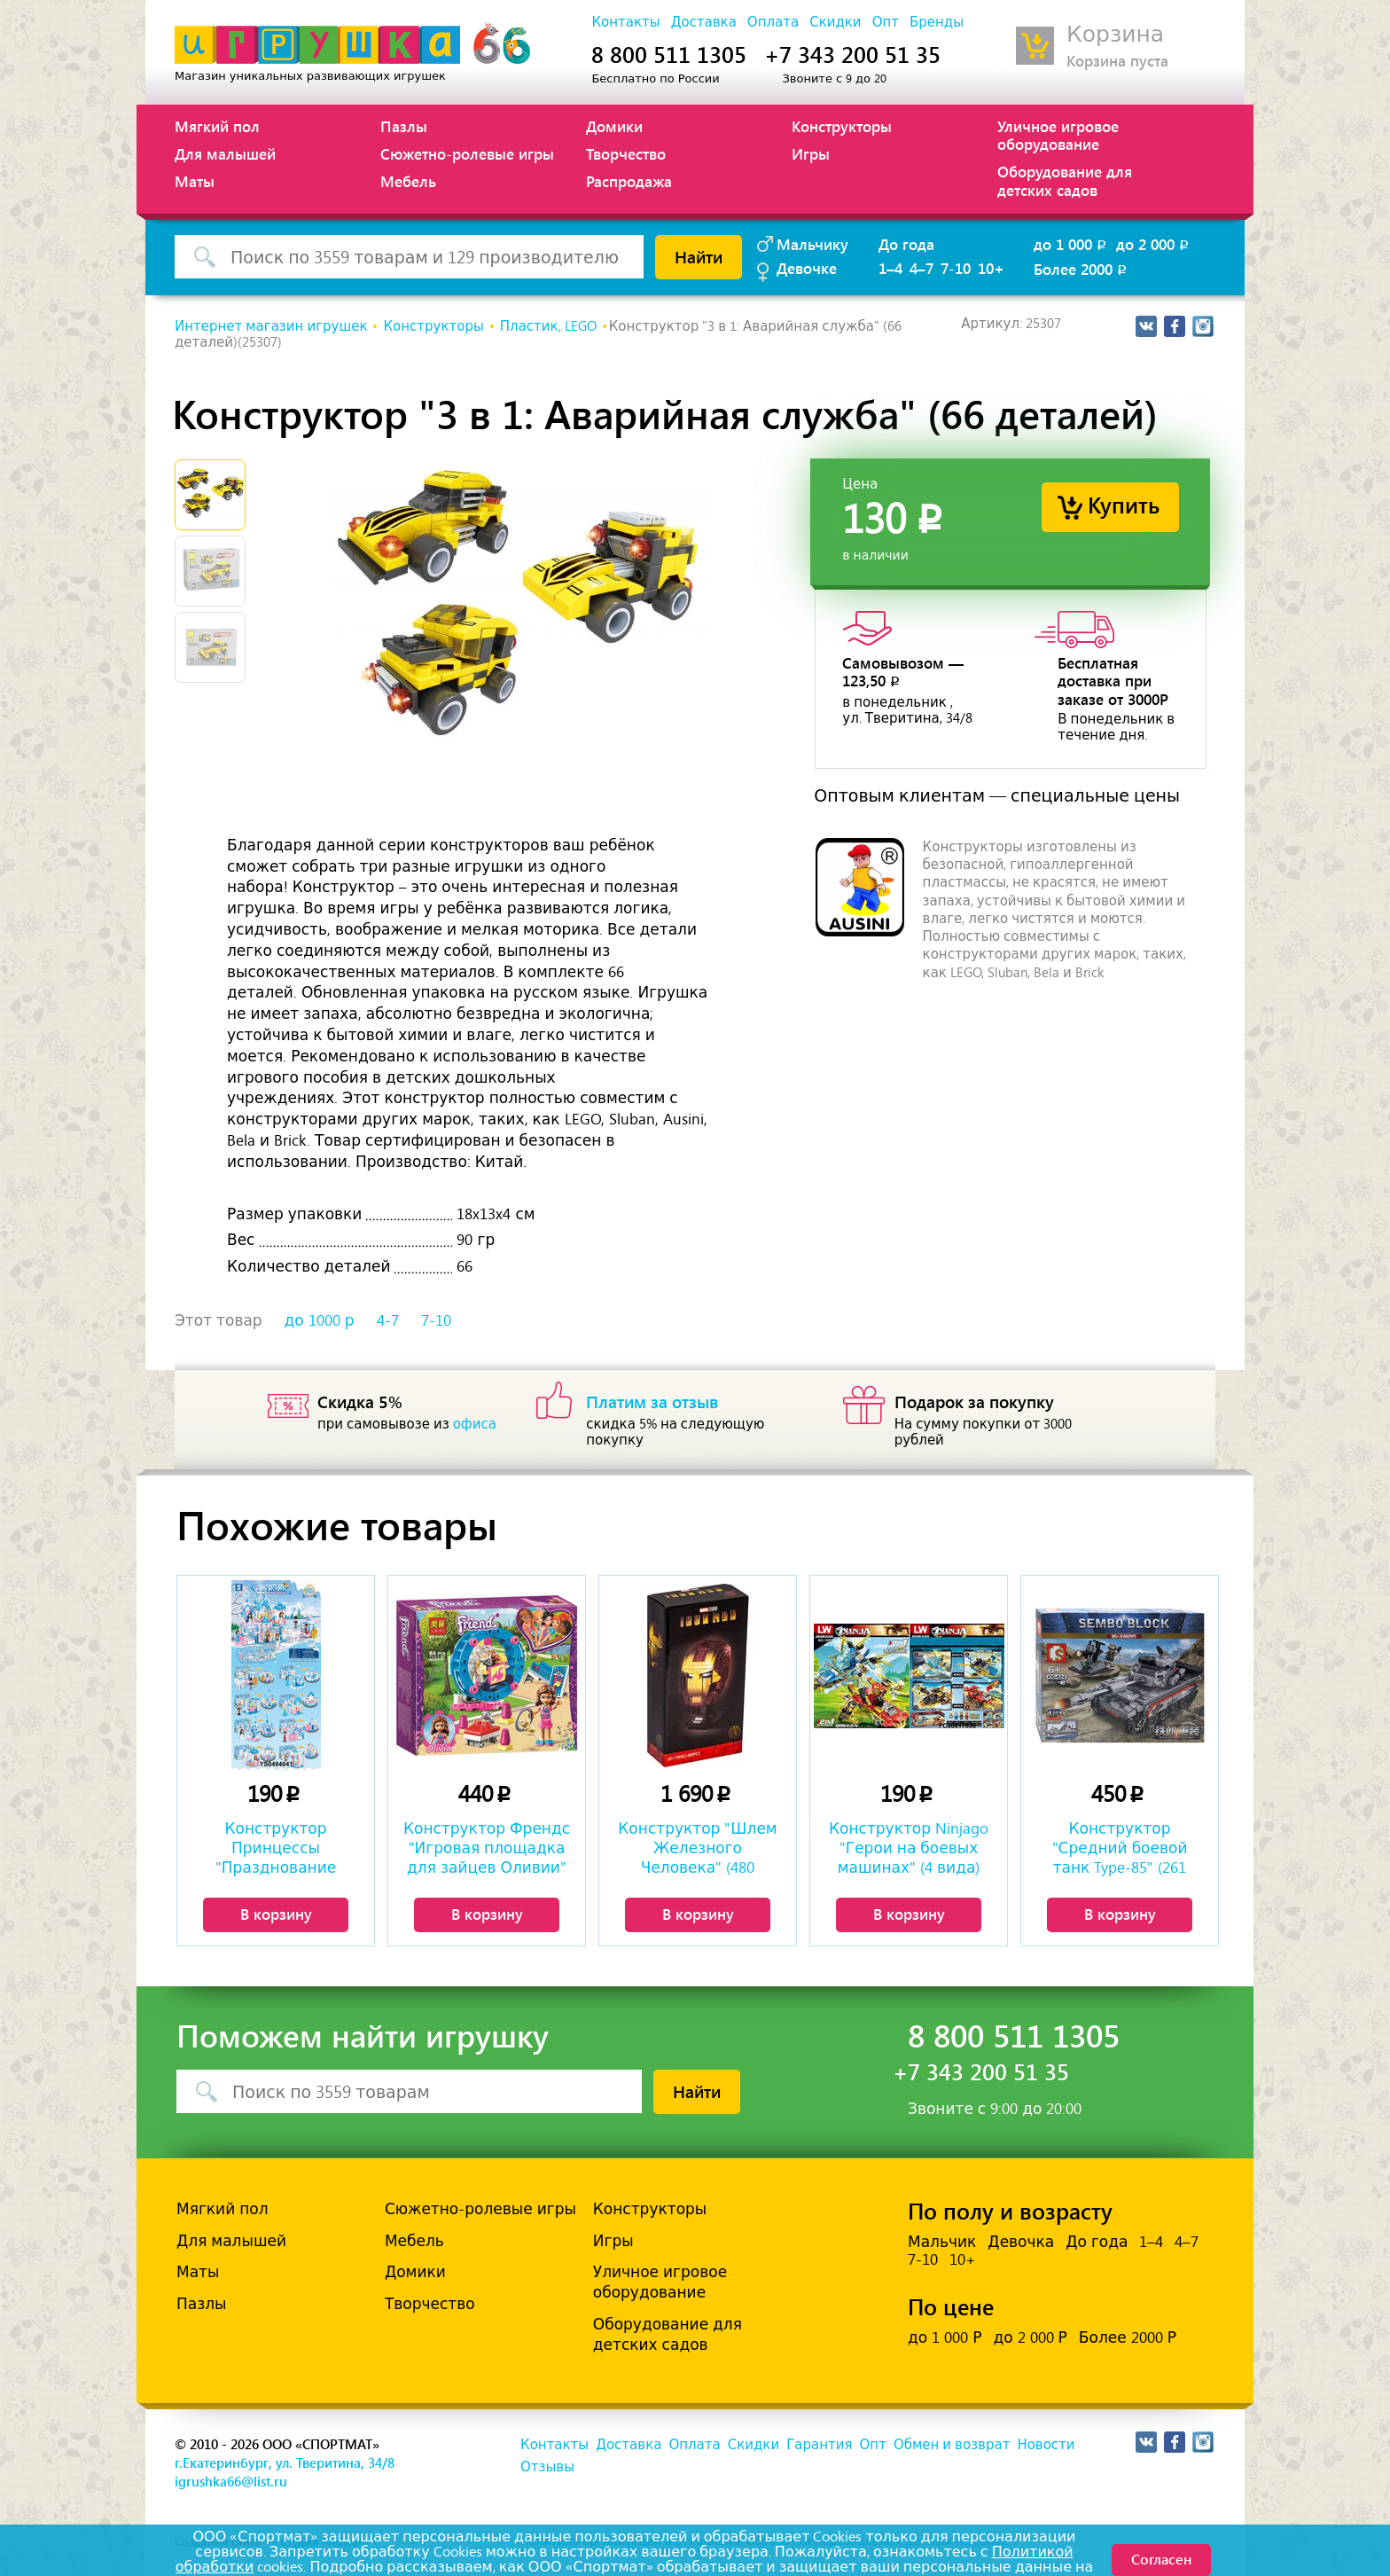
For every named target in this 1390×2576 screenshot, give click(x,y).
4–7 (921, 268)
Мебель (408, 181)
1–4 (890, 268)
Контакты (625, 22)
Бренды (937, 22)
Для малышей (225, 153)
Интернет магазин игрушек (271, 326)
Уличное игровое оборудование (1058, 134)
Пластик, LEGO (548, 326)
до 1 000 (1071, 244)
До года (906, 244)
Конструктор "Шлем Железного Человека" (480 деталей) (697, 1850)
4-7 (388, 1320)
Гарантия (819, 2445)
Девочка (1021, 2242)
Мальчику (812, 244)
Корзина (1115, 34)
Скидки (835, 22)
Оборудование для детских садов (1064, 180)
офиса (474, 1424)
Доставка (704, 22)
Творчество (626, 153)
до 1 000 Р (944, 2337)
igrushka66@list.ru (231, 2481)
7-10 (956, 268)
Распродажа (629, 181)
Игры (811, 153)
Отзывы (547, 2467)
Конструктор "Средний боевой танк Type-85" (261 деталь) (1120, 1850)
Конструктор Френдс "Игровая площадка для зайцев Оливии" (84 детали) (486, 1850)
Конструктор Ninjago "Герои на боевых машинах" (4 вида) (908, 1848)
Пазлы (403, 126)
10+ (991, 268)
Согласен (1161, 2558)
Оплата (773, 22)
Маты (195, 181)
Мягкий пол (217, 126)
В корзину (276, 1913)
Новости (1045, 2445)
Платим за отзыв (652, 1401)
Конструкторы (842, 126)
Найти (698, 256)
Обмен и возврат (952, 2445)
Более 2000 (1081, 268)
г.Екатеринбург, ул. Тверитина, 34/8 (284, 2462)
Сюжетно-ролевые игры (467, 153)
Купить (1124, 504)
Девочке (807, 268)
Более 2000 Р (1127, 2337)
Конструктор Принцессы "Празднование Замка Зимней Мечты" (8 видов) (275, 1850)
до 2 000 (1153, 244)
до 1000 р (320, 1320)
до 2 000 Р (1029, 2337)
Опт (885, 22)
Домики (614, 126)
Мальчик (942, 2242)
